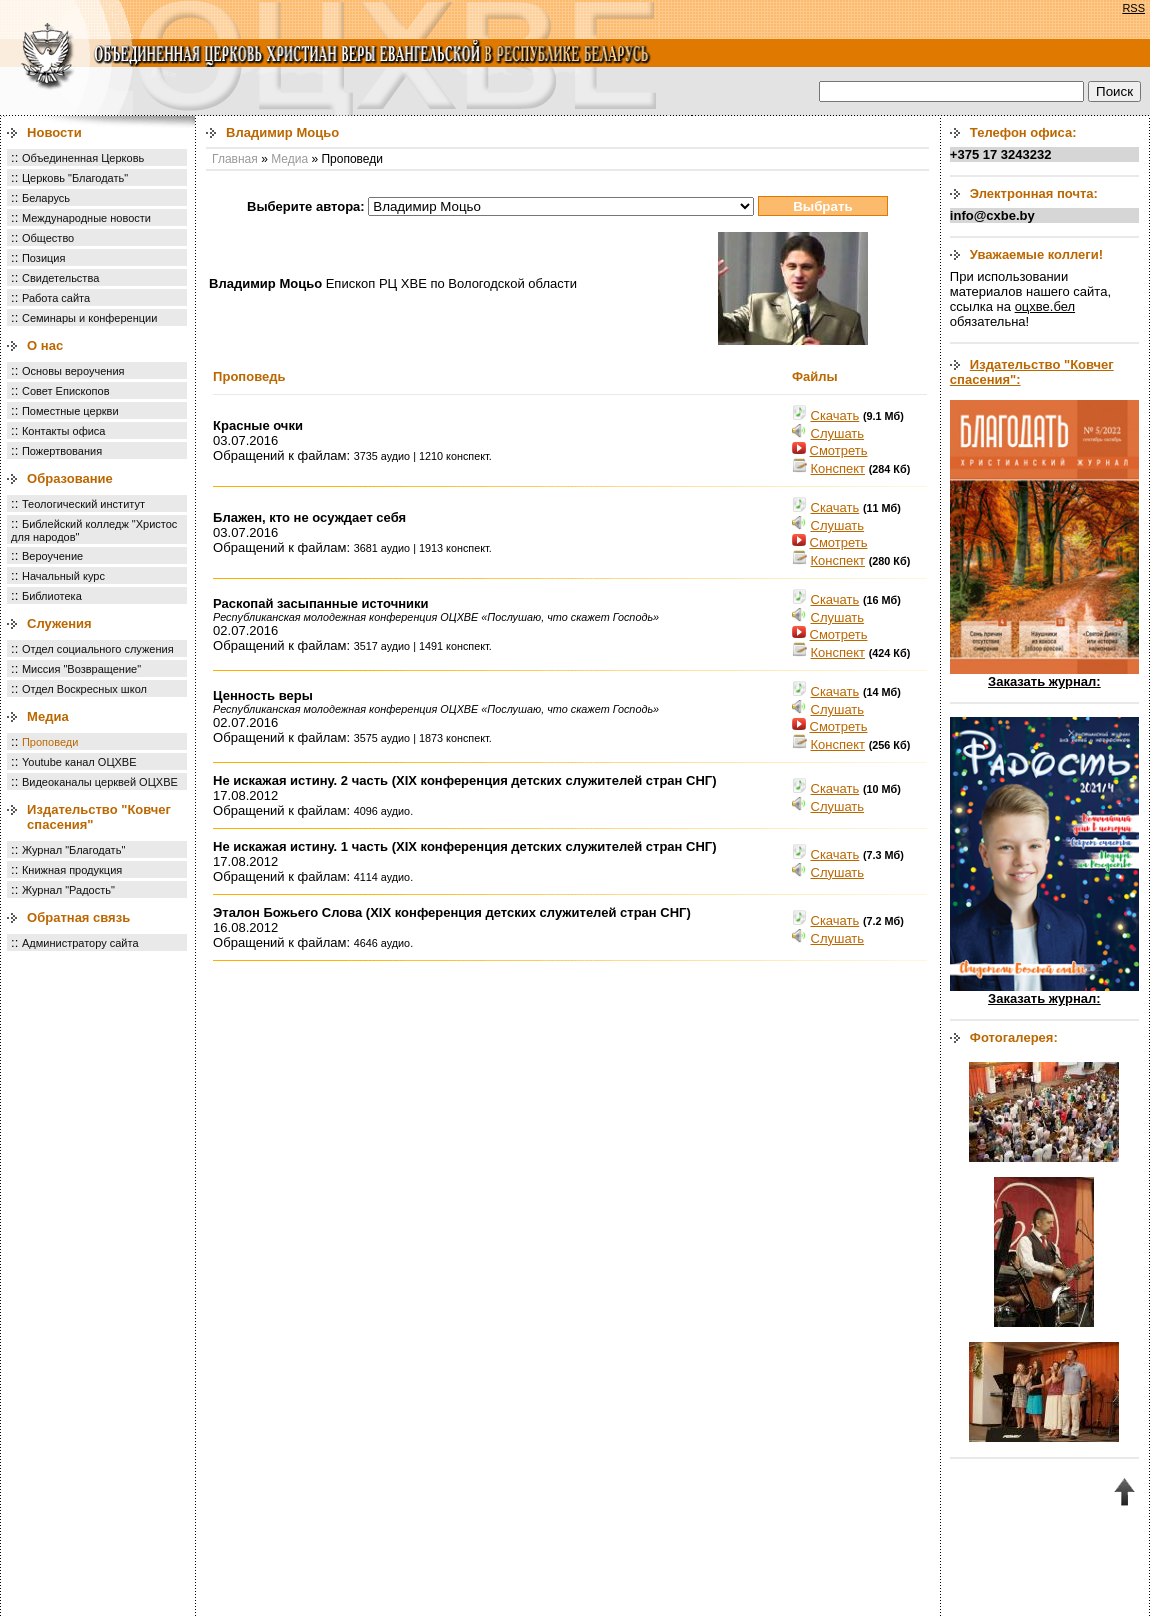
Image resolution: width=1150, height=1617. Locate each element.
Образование (70, 478)
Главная (235, 159)
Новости (54, 132)
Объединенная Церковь (83, 158)
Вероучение (52, 556)
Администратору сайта (80, 943)
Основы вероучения (73, 371)
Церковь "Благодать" (75, 178)
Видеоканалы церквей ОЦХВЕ (100, 782)
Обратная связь (78, 917)
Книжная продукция (72, 870)
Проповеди (50, 742)
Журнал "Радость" (68, 890)
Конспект (838, 468)
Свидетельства (60, 278)
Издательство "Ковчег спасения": (1032, 372)
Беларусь (46, 198)
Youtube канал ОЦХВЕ (79, 762)
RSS (1133, 8)
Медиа (48, 716)
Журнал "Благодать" (73, 850)
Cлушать (838, 433)
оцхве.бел (1045, 306)
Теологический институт (83, 504)
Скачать (835, 415)
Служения (59, 623)
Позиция (44, 258)
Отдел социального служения (98, 649)
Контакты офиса (64, 431)
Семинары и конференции (89, 318)
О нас (45, 345)
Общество (48, 238)
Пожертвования (62, 451)
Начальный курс (63, 576)
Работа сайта (56, 298)
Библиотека (52, 596)
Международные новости (86, 218)
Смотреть (839, 450)
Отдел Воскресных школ (84, 689)
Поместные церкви (70, 411)
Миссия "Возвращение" (81, 669)
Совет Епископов (66, 391)
